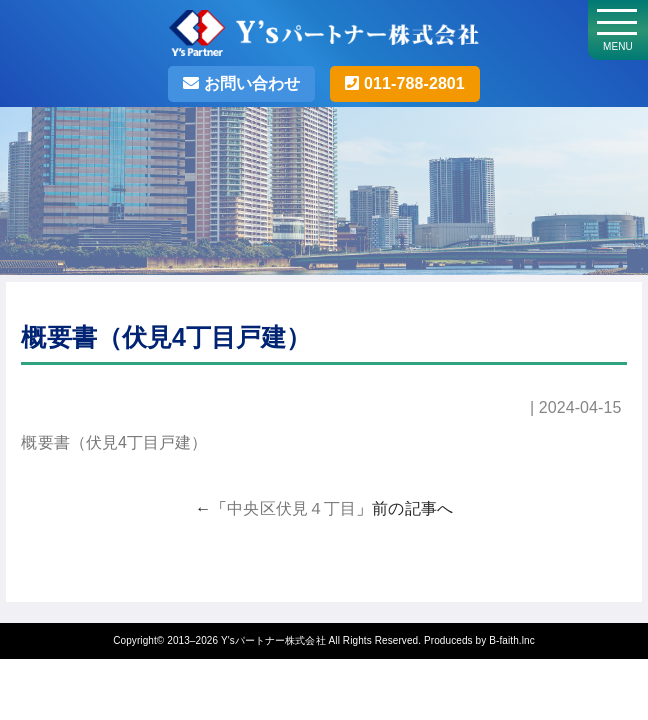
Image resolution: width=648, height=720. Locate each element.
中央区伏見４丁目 (291, 508)
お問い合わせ (249, 83)
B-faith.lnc (512, 640)
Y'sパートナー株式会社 (273, 640)
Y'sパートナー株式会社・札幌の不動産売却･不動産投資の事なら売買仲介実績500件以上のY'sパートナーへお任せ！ (324, 40)
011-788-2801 (411, 83)
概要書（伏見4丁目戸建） (114, 442)
